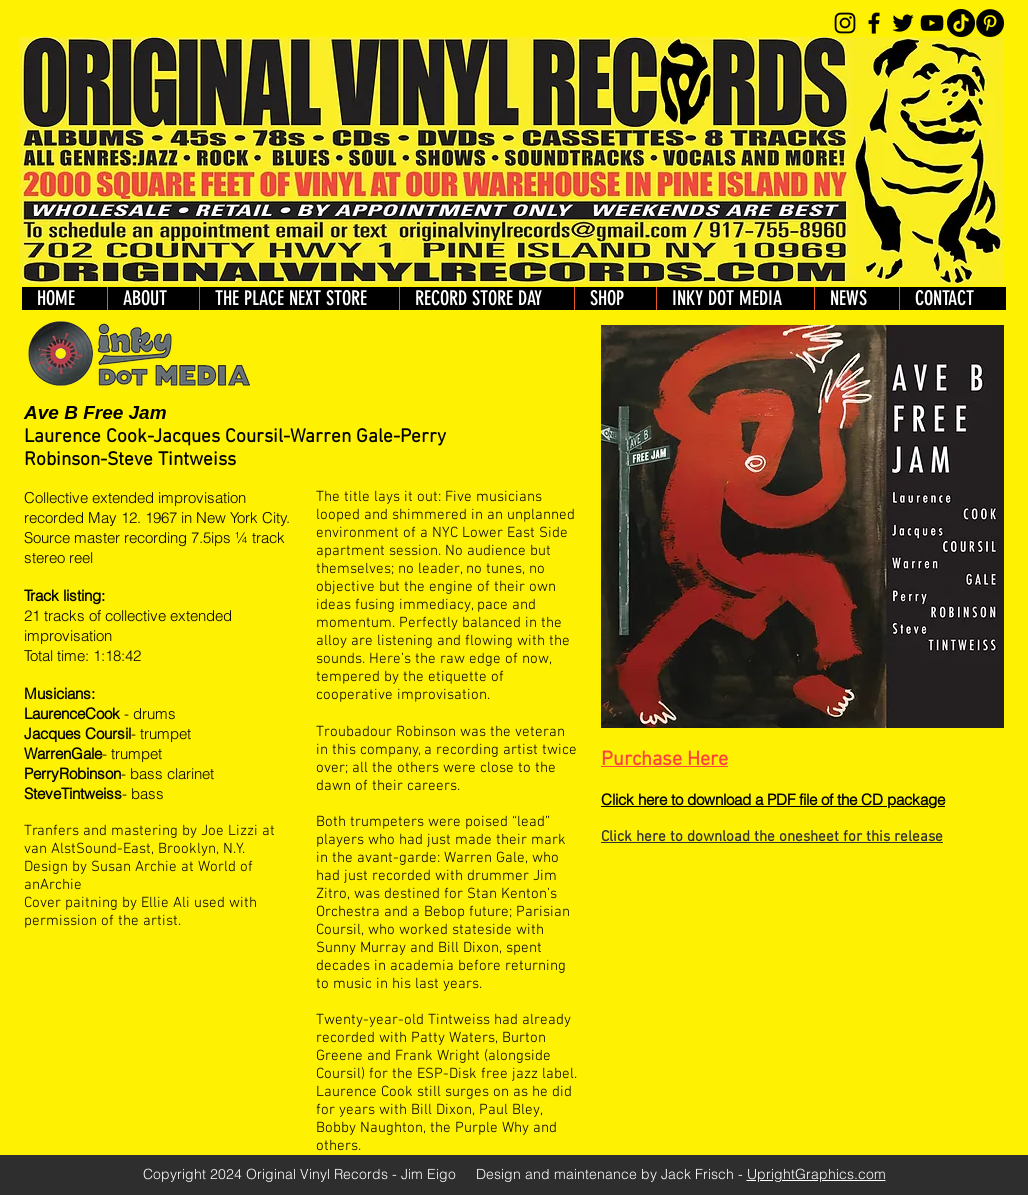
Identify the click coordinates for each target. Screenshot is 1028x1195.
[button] (615, 298)
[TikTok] (961, 23)
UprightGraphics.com (816, 1174)
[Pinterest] (990, 23)
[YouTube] (932, 23)
